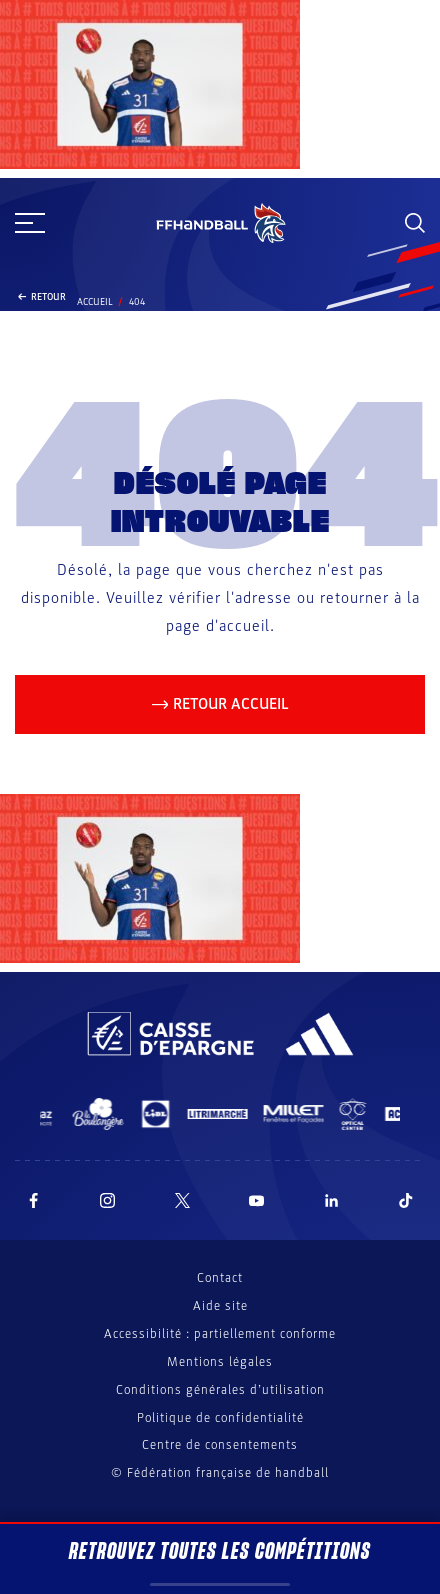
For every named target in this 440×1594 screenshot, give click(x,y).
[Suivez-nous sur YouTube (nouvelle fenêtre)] (257, 1200)
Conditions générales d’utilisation (220, 1390)
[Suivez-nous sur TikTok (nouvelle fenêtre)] (406, 1200)
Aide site (220, 1306)
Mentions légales (220, 1362)
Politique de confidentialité (220, 1418)
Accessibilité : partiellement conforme (220, 1334)
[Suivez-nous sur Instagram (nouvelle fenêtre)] (108, 1200)
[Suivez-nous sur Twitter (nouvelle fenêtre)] (182, 1200)
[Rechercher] (415, 223)
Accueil (95, 302)
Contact (220, 1278)
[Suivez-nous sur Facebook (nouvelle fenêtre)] (33, 1200)
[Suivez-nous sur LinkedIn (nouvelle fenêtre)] (332, 1200)
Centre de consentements (220, 1445)
